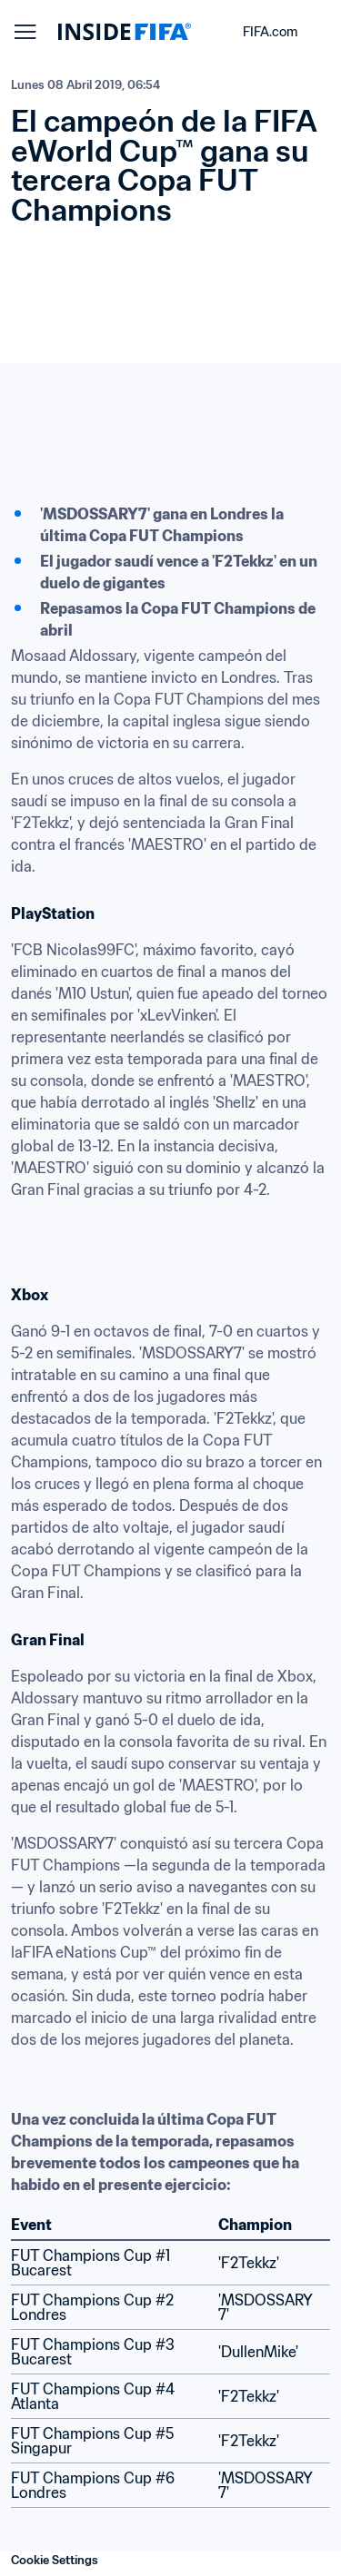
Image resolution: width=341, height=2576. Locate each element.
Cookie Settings (54, 2560)
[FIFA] (124, 32)
